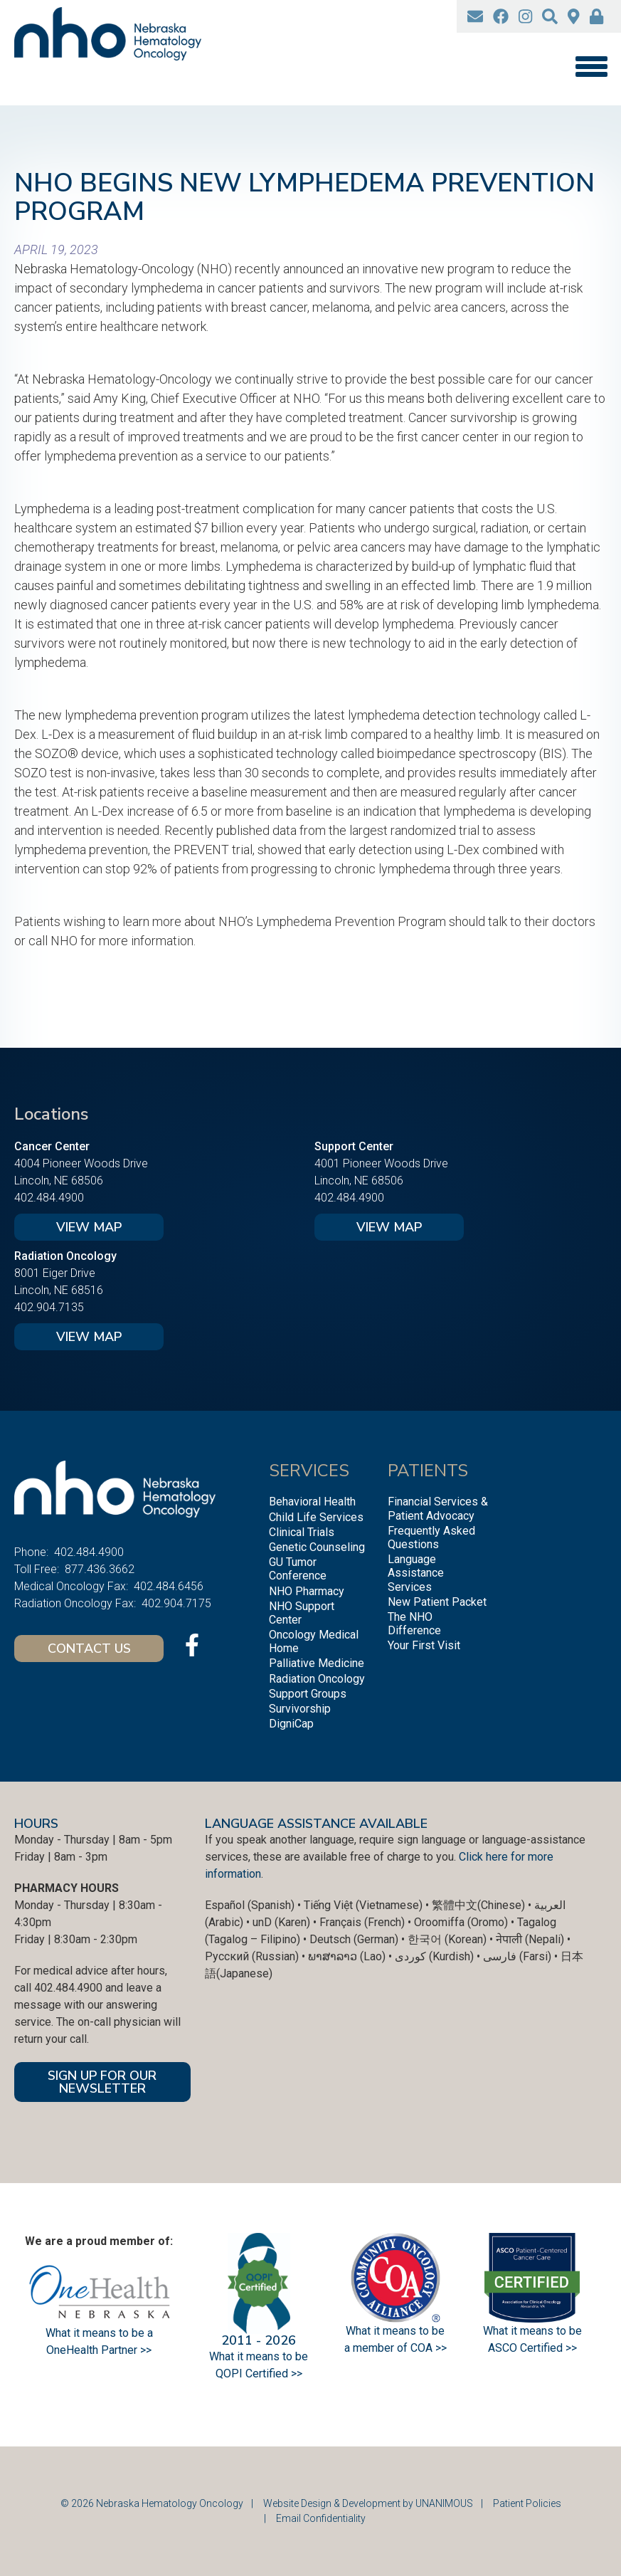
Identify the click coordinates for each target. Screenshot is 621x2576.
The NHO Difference (414, 1623)
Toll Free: (36, 1569)
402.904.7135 (49, 1307)
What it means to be (532, 2331)
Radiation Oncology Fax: (75, 1603)
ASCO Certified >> (532, 2348)
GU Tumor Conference (298, 1568)
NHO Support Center (301, 1612)
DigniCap (291, 1723)
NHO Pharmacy (306, 1591)
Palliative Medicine (316, 1663)
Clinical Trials (301, 1532)
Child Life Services (316, 1517)
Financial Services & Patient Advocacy (438, 1508)
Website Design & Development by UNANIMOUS (368, 2503)
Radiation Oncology (317, 1679)
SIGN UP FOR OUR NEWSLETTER (102, 2082)
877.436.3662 (99, 1569)
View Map (89, 1227)
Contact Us (89, 1648)
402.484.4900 (49, 1197)
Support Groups (307, 1693)
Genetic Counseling (317, 1547)
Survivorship (300, 1708)
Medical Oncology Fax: (71, 1586)
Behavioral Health (312, 1501)
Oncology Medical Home (314, 1641)
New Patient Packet (437, 1602)
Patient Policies (527, 2503)
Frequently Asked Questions (431, 1537)
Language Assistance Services (416, 1572)
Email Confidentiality (321, 2518)
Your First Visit (424, 1645)
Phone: (31, 1552)
